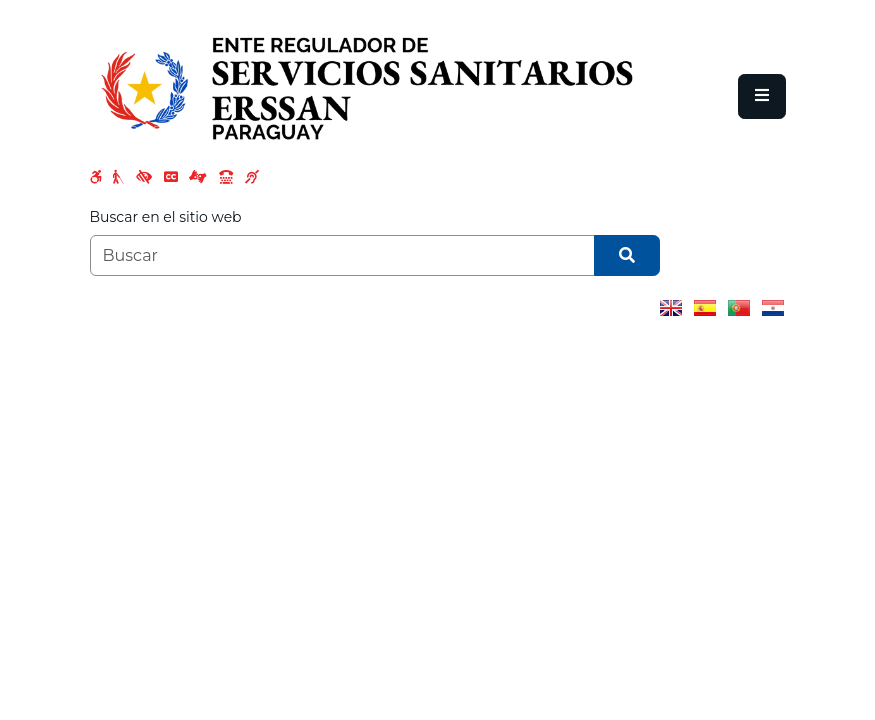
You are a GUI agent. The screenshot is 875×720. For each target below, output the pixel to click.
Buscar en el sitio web (166, 217)
